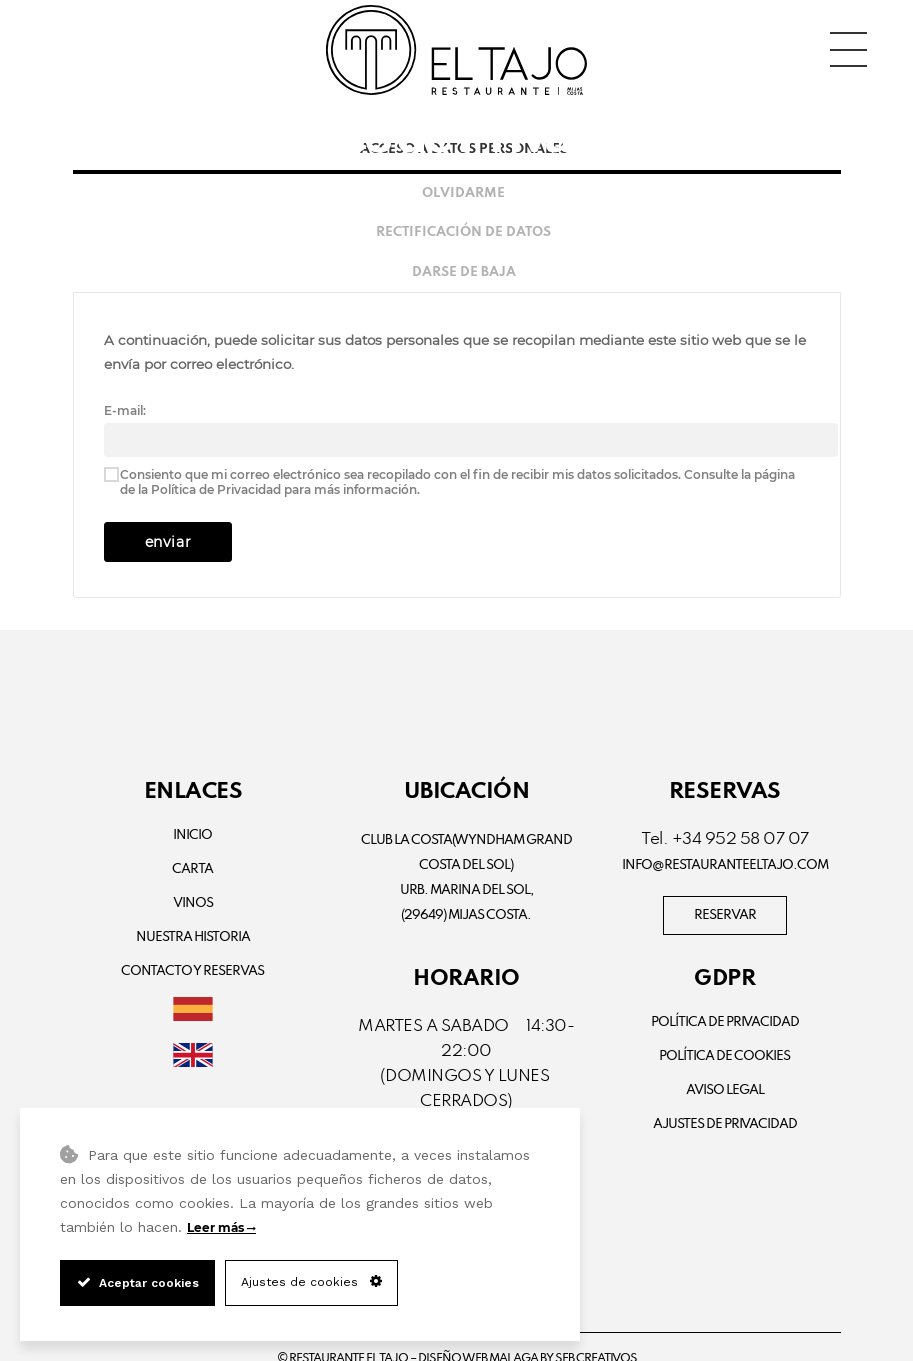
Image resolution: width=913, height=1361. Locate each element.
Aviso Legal (725, 1090)
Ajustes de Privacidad (725, 1124)
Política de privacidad (725, 1022)
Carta (192, 869)
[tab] (457, 193)
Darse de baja (464, 272)
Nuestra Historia (193, 937)
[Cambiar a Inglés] (193, 1057)
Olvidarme (463, 193)
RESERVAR (725, 915)
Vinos (193, 903)
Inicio (192, 835)
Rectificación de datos (463, 232)
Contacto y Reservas (192, 971)
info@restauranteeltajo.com (725, 865)
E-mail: (125, 410)
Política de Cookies (724, 1056)
